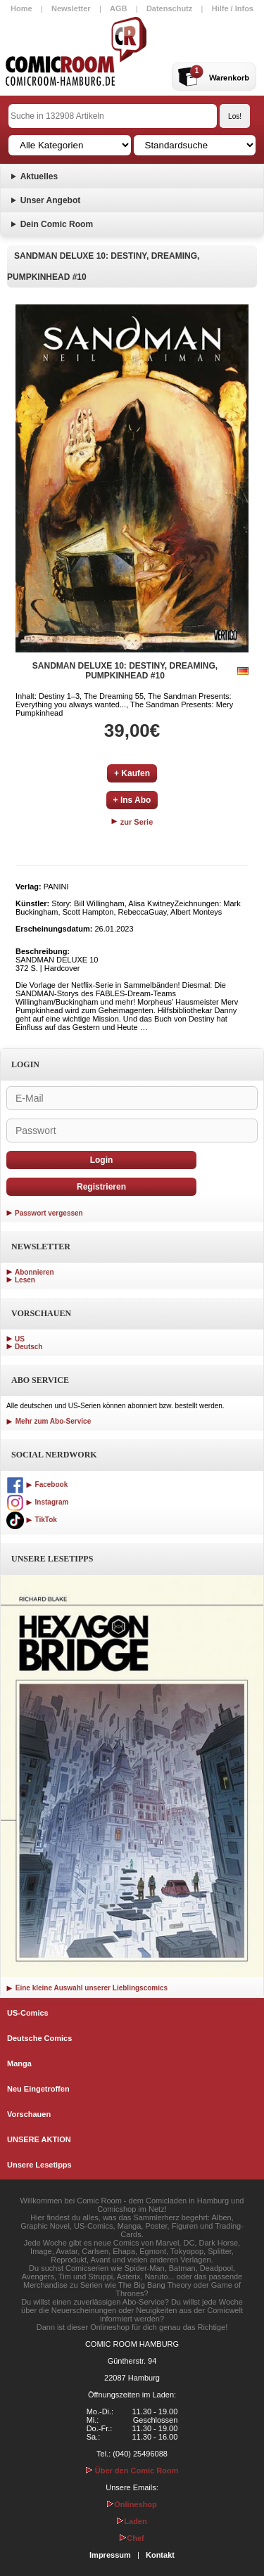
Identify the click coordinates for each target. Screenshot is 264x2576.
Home (21, 8)
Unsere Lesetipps (39, 2164)
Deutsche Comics (39, 2038)
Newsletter (71, 8)
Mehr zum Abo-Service (48, 1421)
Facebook (37, 1484)
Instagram (37, 1502)
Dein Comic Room (56, 224)
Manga (19, 2063)
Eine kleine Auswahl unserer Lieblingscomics (87, 1988)
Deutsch (28, 1347)
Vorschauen (29, 2114)
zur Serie (132, 822)
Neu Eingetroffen (38, 2089)
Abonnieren (34, 1272)
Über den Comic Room (132, 2470)
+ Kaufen (132, 773)
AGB (118, 8)
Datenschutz (169, 8)
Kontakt (160, 2555)
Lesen (25, 1280)
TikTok (31, 1520)
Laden (131, 2521)
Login (101, 1160)
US (20, 1339)
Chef (132, 2538)
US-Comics (28, 2013)
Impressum (110, 2555)
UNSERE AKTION (39, 2139)
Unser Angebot (50, 200)
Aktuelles (39, 176)
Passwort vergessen (49, 1213)
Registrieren (101, 1187)
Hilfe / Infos (232, 8)
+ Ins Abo (132, 800)
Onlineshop (132, 2504)
